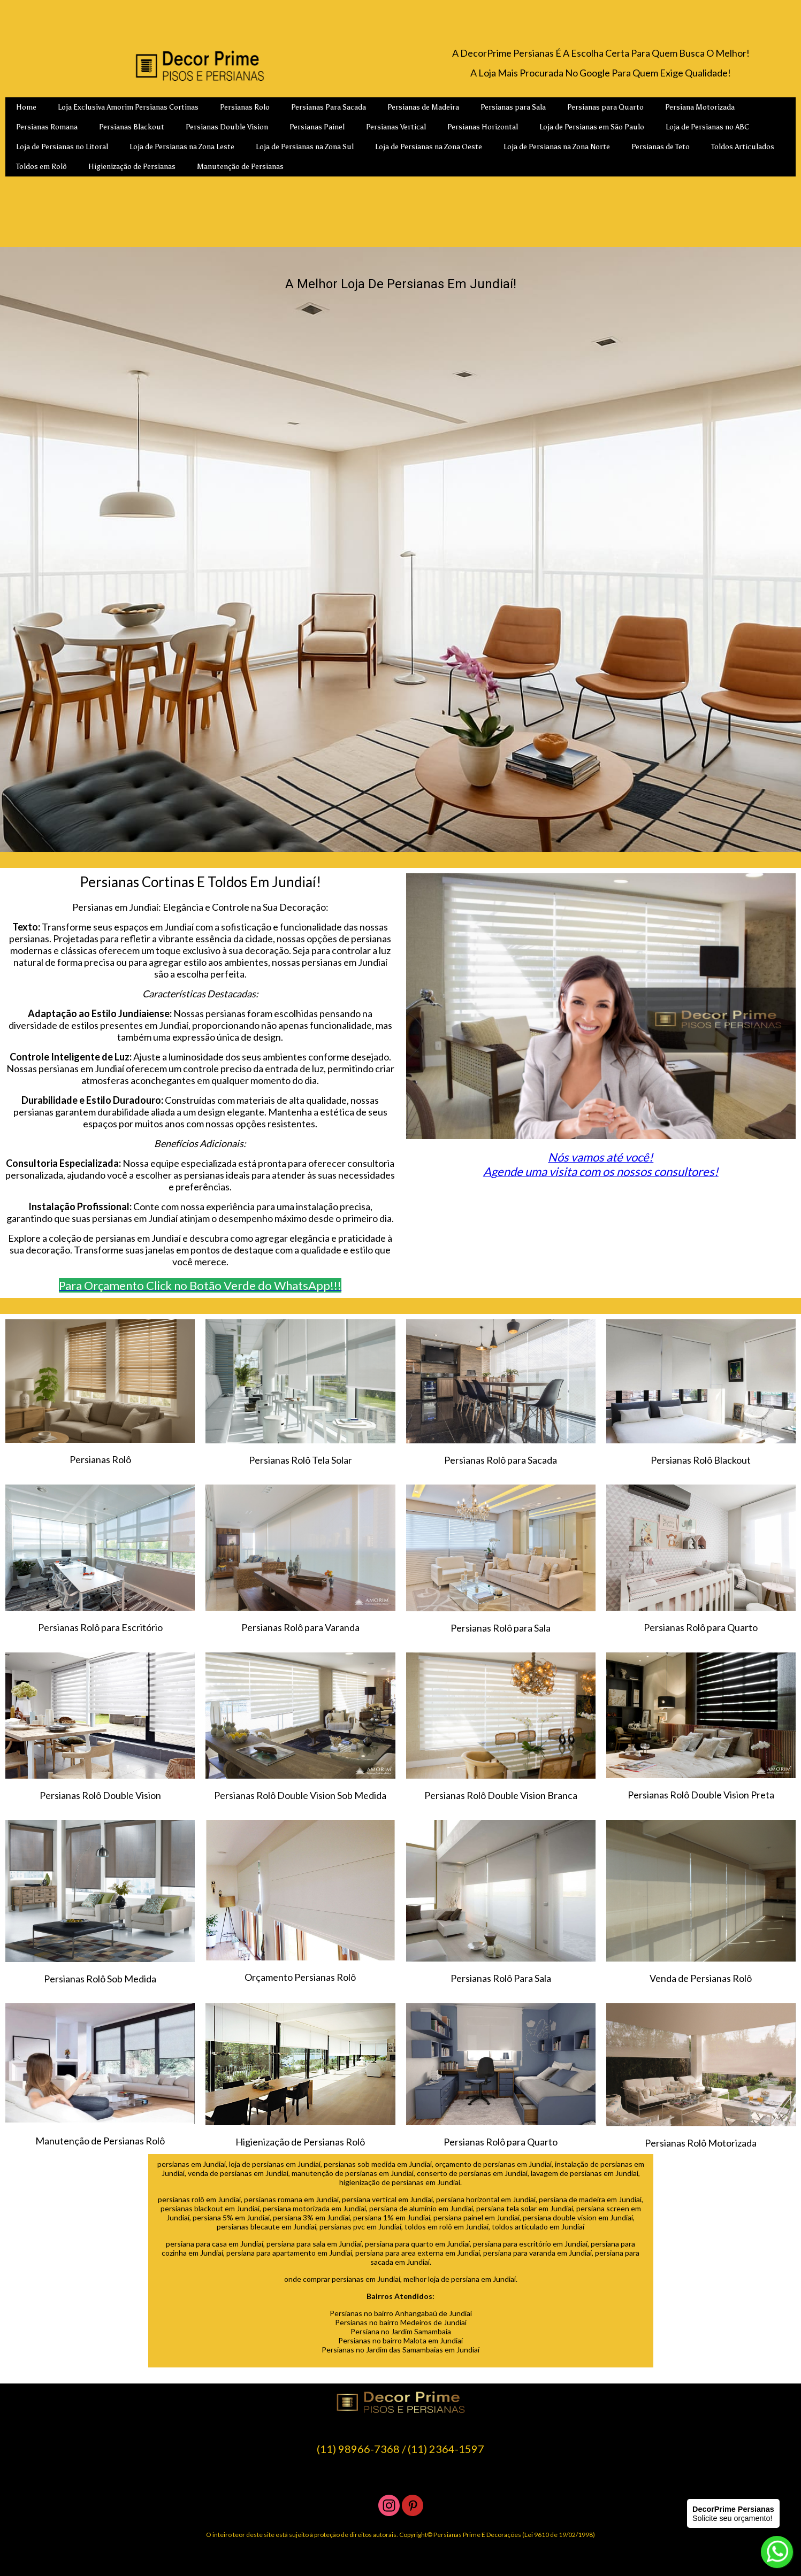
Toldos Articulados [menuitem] (742, 146)
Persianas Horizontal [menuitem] (482, 127)
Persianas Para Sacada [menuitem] (328, 107)
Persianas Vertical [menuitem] (396, 127)
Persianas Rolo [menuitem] (245, 107)
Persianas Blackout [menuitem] (131, 127)
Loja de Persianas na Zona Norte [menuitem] (557, 146)
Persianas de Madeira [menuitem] (423, 107)
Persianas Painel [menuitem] (317, 127)
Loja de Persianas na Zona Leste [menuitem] (181, 146)
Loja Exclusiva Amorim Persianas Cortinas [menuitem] (128, 107)
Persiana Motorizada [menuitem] (700, 107)
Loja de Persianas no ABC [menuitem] (707, 127)
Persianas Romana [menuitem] (47, 127)
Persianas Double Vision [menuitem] (227, 127)
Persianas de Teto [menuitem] (660, 146)
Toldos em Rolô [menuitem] (41, 166)
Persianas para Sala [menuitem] (513, 107)
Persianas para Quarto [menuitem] (605, 107)
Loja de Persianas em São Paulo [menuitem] (591, 127)
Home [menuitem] (26, 107)
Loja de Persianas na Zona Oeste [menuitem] (428, 146)
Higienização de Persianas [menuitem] (132, 166)
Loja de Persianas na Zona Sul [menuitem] (305, 146)
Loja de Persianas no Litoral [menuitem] (62, 146)
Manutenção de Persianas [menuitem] (240, 166)
